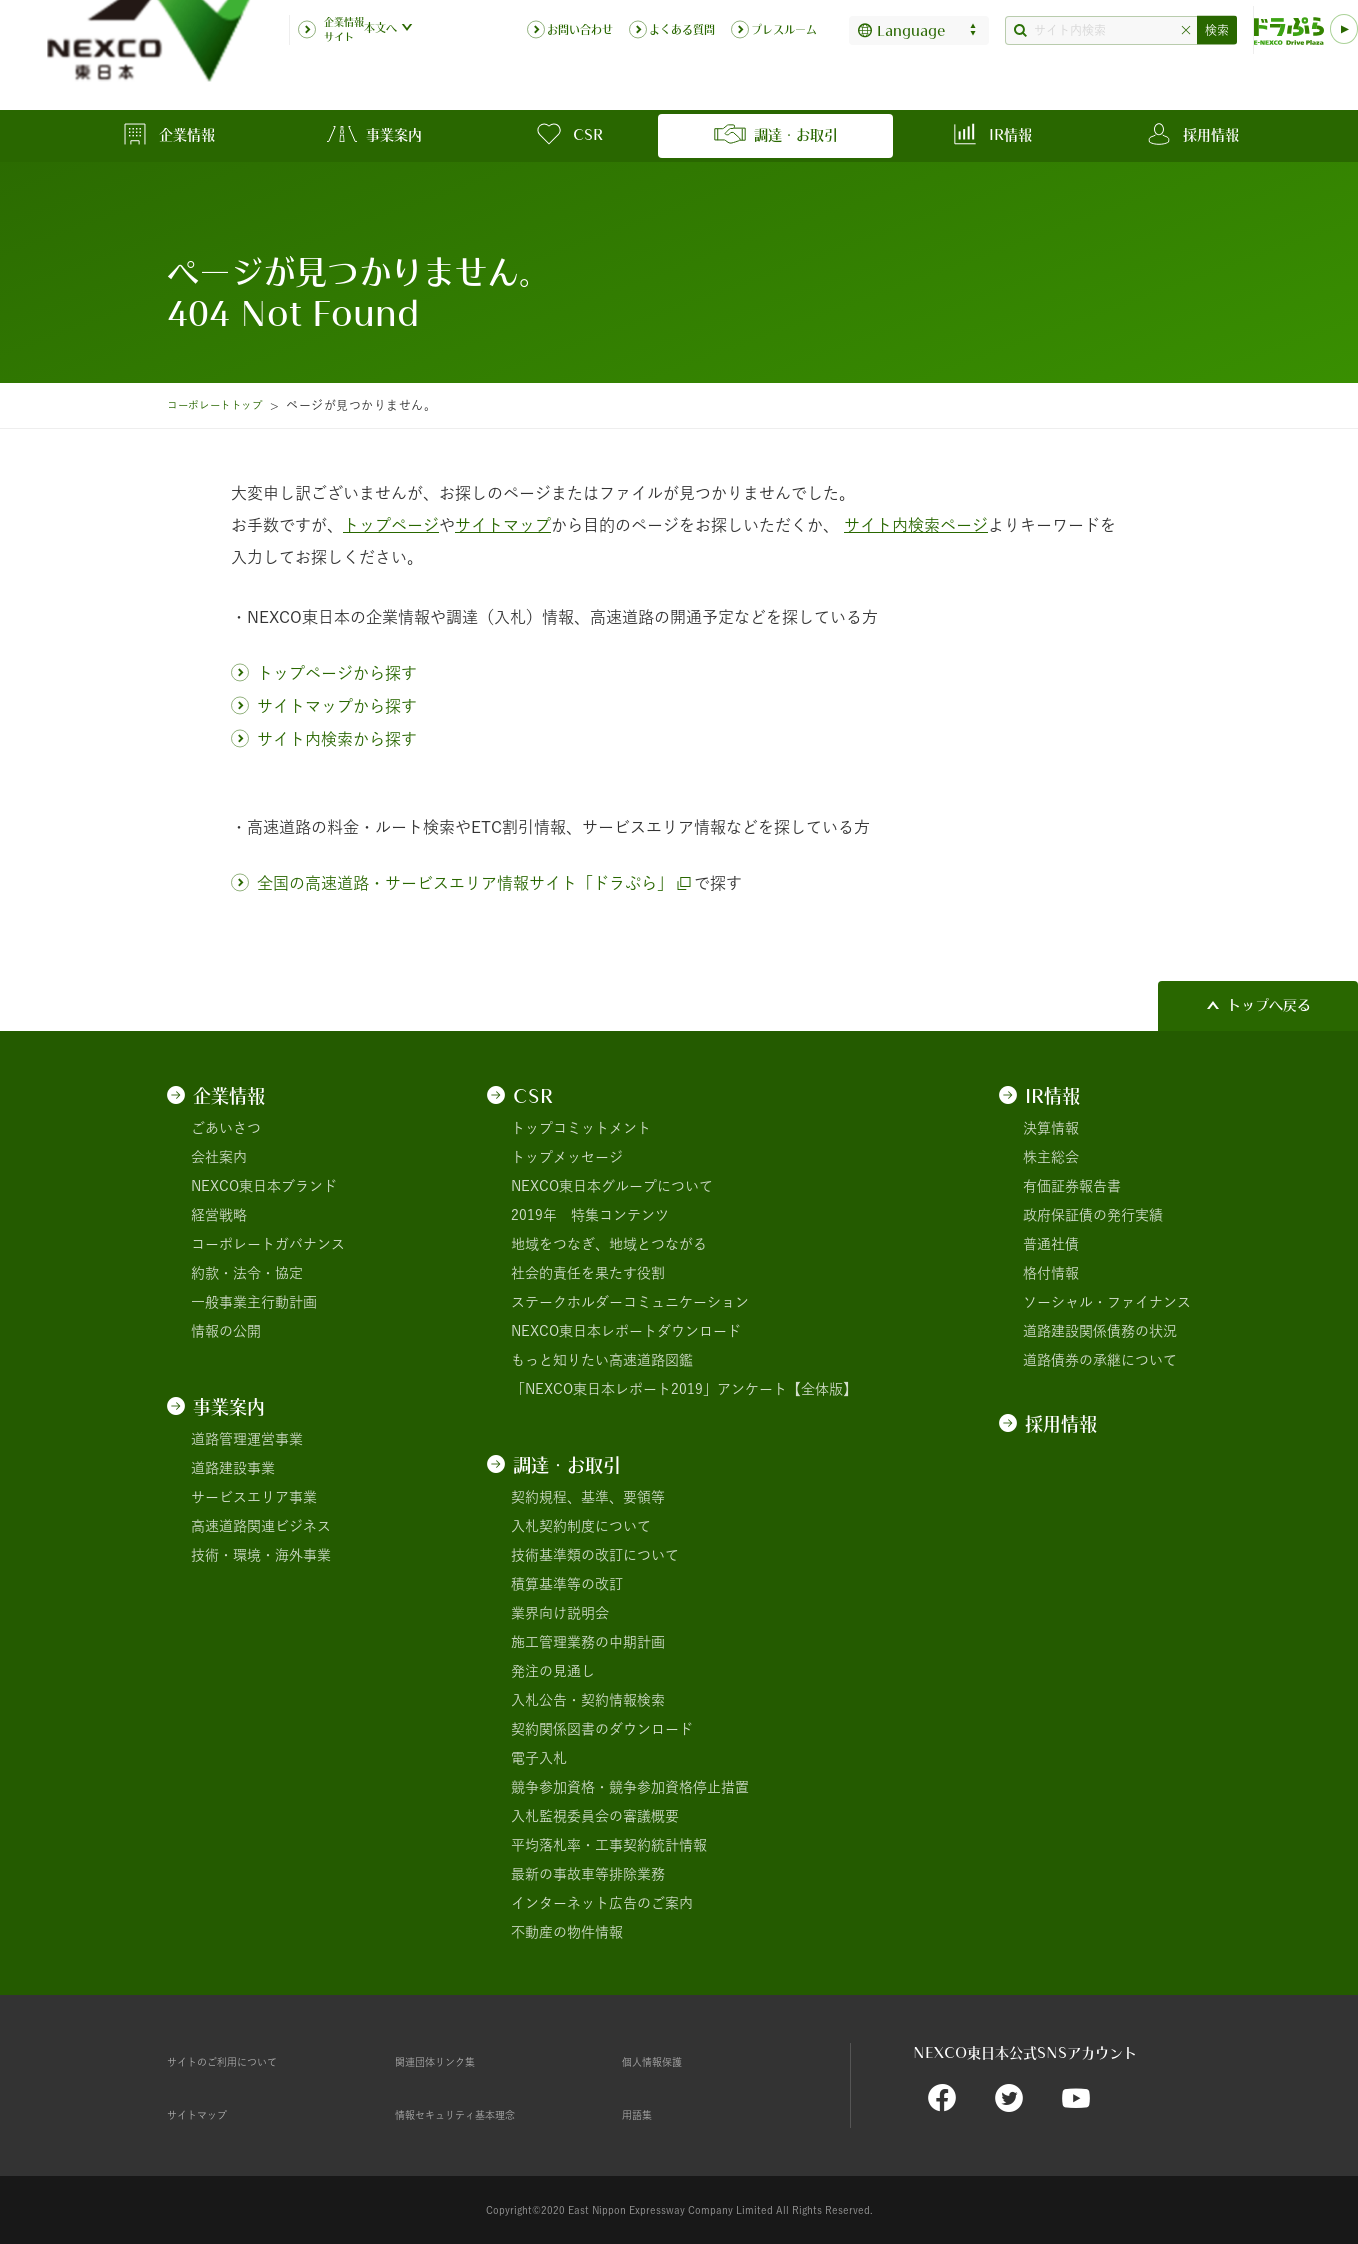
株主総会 (1051, 1157)
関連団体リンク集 (451, 2061)
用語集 (643, 2114)
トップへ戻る (1269, 1005)
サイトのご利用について (244, 2061)
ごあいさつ (226, 1128)
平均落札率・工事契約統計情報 (609, 1845)
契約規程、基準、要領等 (588, 1497)
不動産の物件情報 (567, 1932)
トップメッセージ (567, 1157)
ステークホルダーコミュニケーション (630, 1302)
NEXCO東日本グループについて (612, 1186)
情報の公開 (226, 1331)
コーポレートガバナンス (268, 1244)
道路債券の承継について (1100, 1360)
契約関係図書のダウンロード (602, 1729)
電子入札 (539, 1758)
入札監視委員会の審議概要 (595, 1816)
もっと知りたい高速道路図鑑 (602, 1360)
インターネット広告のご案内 (602, 1903)
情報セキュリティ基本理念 (479, 2114)
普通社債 (1051, 1244)
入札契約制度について (581, 1526)
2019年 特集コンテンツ (590, 1215)
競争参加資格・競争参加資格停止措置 (630, 1787)
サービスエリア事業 (254, 1497)
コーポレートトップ (223, 405)
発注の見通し (553, 1671)
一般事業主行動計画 (254, 1302)
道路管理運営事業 (247, 1439)
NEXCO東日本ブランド (264, 1186)
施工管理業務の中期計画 (588, 1642)
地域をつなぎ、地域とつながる (609, 1244)
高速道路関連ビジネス (261, 1526)
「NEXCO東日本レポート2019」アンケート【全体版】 (684, 1389)
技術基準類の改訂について (595, 1555)
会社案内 (219, 1157)
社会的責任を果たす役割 (588, 1273)
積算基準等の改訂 (567, 1584)
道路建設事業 (233, 1468)
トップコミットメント (581, 1128)
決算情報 (1051, 1128)
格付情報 (1051, 1273)
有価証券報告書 (1072, 1186)
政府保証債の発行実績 (1093, 1215)
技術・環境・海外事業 (261, 1555)
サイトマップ (209, 2114)
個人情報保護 (664, 2061)
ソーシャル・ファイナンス (1107, 1302)
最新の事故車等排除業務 (588, 1874)
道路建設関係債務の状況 (1100, 1331)
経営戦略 (219, 1215)
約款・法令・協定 (247, 1273)
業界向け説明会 (560, 1613)
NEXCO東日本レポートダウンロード (626, 1331)
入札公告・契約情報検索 (588, 1700)
